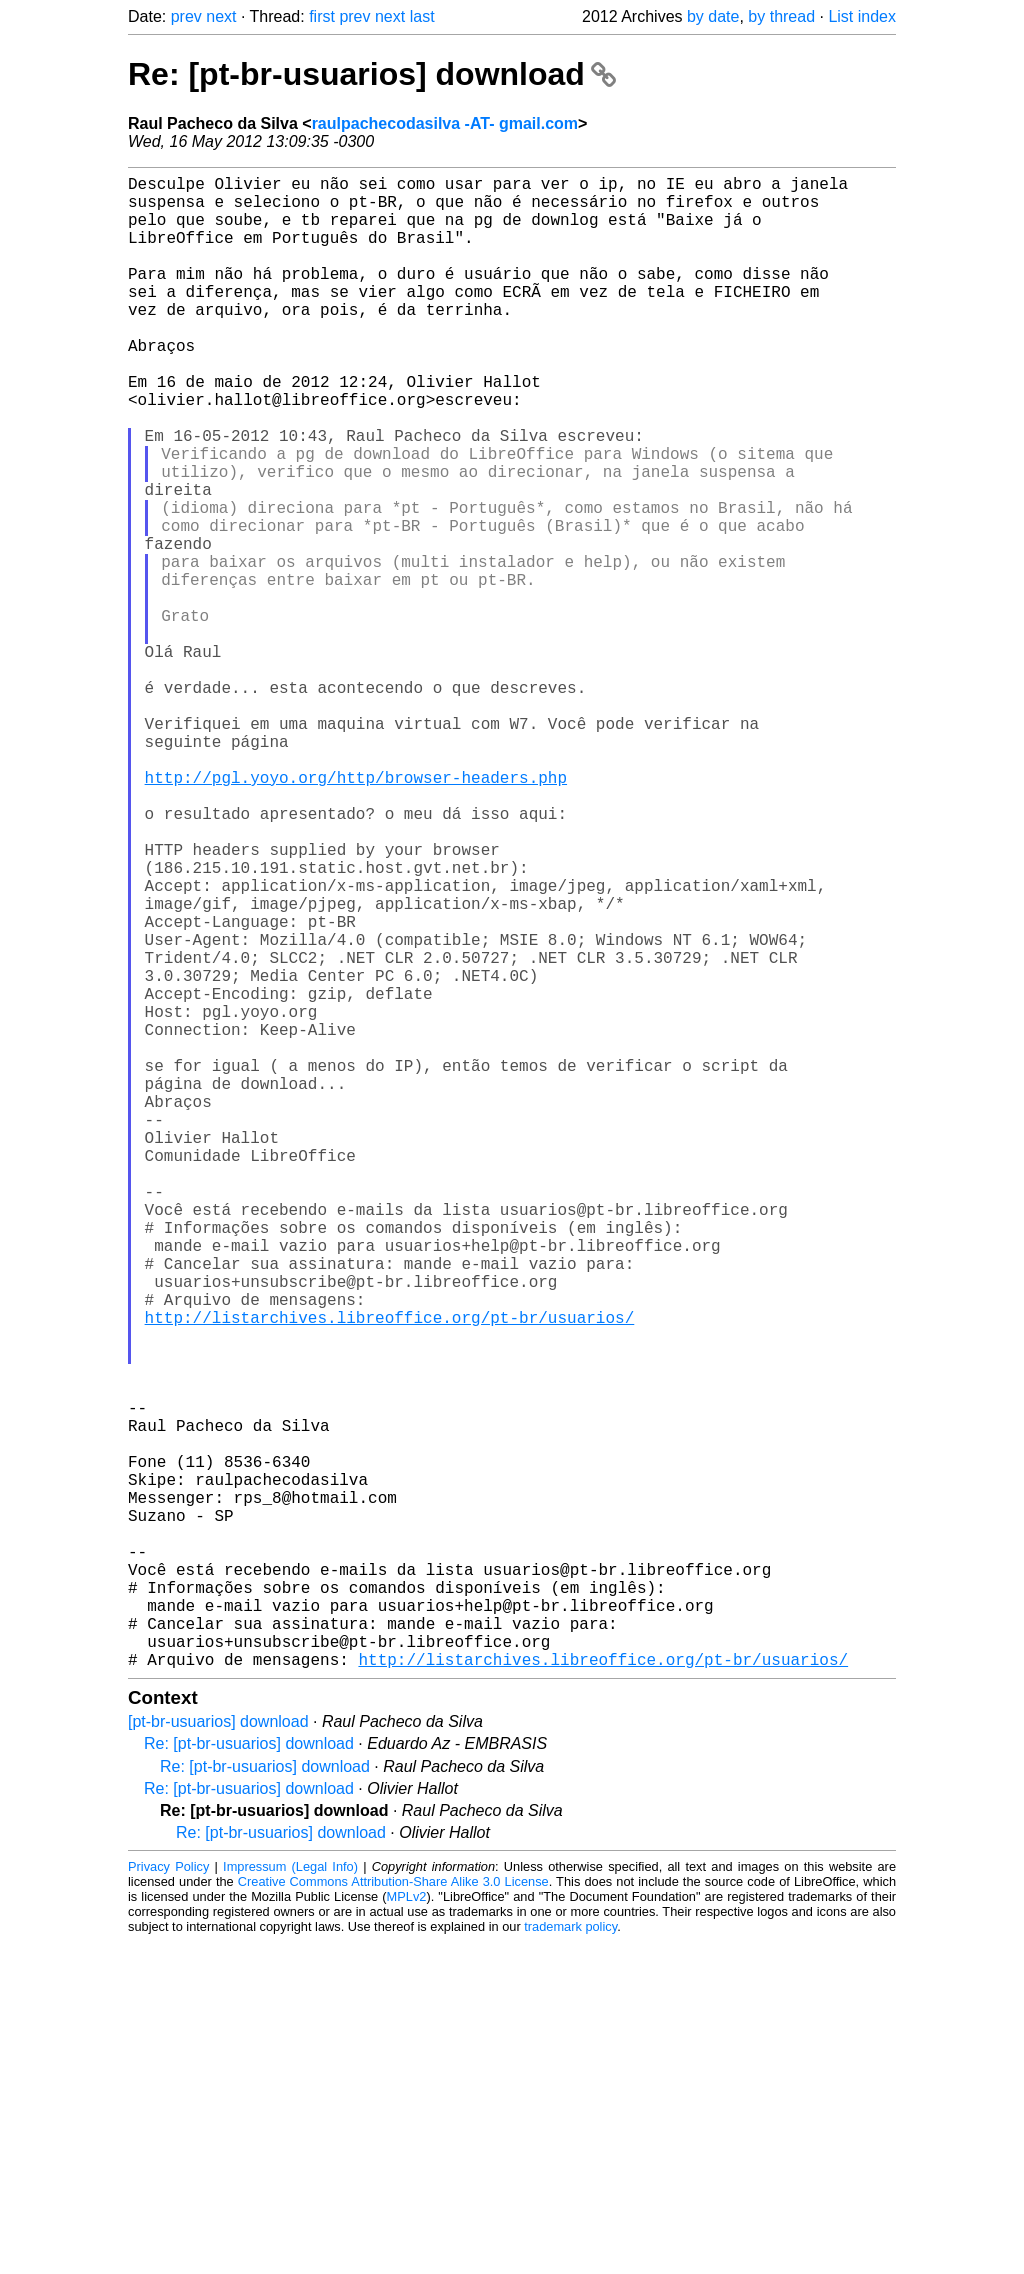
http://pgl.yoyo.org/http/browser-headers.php (356, 913)
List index (862, 16)
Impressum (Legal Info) (290, 2198)
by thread (781, 16)
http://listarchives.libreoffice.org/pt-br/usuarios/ (390, 1573)
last (422, 16)
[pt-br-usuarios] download (218, 2053)
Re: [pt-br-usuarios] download (372, 74)
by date (713, 16)
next (221, 16)
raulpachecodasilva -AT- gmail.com (445, 123)
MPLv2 (407, 2228)
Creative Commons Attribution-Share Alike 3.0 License (393, 2213)
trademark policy (570, 2258)
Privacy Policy (168, 2198)
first (322, 16)
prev (186, 16)
